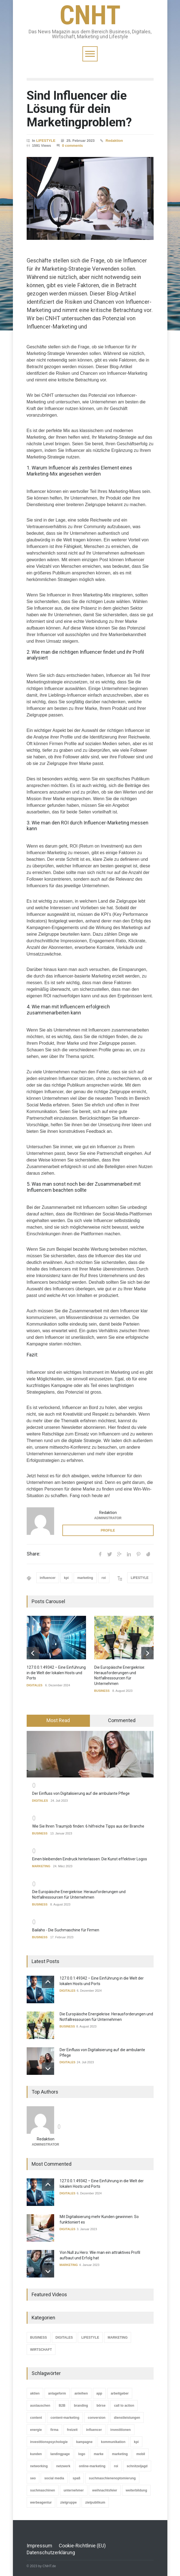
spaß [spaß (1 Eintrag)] (76, 2478)
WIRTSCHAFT (41, 2350)
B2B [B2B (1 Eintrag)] (62, 2405)
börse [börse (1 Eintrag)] (101, 2405)
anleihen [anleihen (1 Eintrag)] (81, 2393)
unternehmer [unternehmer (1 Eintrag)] (73, 2490)
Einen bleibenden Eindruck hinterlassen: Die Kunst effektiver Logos (89, 1859)
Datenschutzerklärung (51, 2552)
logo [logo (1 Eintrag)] (81, 2454)
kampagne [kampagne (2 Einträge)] (84, 2442)
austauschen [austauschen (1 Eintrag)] (40, 2405)
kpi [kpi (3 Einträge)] (136, 2442)
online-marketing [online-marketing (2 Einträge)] (92, 2466)
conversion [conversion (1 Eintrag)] (97, 2417)
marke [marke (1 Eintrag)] (98, 2454)
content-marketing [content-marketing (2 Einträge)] (65, 2417)
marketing (85, 1578)
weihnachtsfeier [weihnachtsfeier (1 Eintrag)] (104, 2490)
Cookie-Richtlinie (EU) (82, 2545)
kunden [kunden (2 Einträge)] (36, 2454)
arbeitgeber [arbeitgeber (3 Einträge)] (120, 2393)
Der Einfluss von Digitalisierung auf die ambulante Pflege (81, 1793)
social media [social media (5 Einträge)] (54, 2478)
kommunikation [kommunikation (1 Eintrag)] (113, 2442)
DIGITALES (35, 1685)
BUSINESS (102, 1690)
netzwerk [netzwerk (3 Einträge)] (63, 2466)
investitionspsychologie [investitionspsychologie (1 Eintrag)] (49, 2442)
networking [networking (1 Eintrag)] (39, 2466)
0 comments (72, 145)
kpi (66, 1578)
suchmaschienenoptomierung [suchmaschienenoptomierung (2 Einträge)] (112, 2478)
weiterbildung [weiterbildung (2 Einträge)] (136, 2490)
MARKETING (41, 1866)
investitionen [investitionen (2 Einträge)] (120, 2429)
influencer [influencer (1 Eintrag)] (94, 2429)
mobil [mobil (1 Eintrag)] (140, 2454)
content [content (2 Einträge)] (36, 2417)
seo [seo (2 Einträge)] (33, 2478)
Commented (121, 1720)
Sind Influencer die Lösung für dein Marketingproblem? (79, 108)
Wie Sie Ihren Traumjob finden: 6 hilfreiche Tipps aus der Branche (88, 1826)
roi (104, 1578)
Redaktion (114, 141)
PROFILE (108, 1530)
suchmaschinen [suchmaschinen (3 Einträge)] (42, 2490)
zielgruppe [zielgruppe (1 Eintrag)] (68, 2502)
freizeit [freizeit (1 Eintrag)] (72, 2429)
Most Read (58, 1720)
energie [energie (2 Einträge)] (36, 2429)
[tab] (58, 1721)
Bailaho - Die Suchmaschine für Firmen (65, 1930)
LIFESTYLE (46, 141)
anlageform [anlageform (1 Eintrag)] (57, 2393)
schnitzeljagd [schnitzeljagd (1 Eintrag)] (137, 2466)
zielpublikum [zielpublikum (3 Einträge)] (95, 2502)
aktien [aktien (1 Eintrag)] (35, 2393)
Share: (33, 1553)
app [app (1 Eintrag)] (99, 2393)
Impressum (39, 2545)
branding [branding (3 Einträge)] (81, 2405)
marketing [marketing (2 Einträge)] (120, 2454)
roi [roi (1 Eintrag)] (116, 2466)
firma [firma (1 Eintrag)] (54, 2429)
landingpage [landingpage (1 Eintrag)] (60, 2454)
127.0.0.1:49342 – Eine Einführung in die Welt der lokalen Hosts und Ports (56, 1672)
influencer (48, 1578)
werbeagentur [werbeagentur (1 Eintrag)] (41, 2502)
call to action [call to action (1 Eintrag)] (124, 2405)
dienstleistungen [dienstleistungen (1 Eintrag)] (127, 2417)
